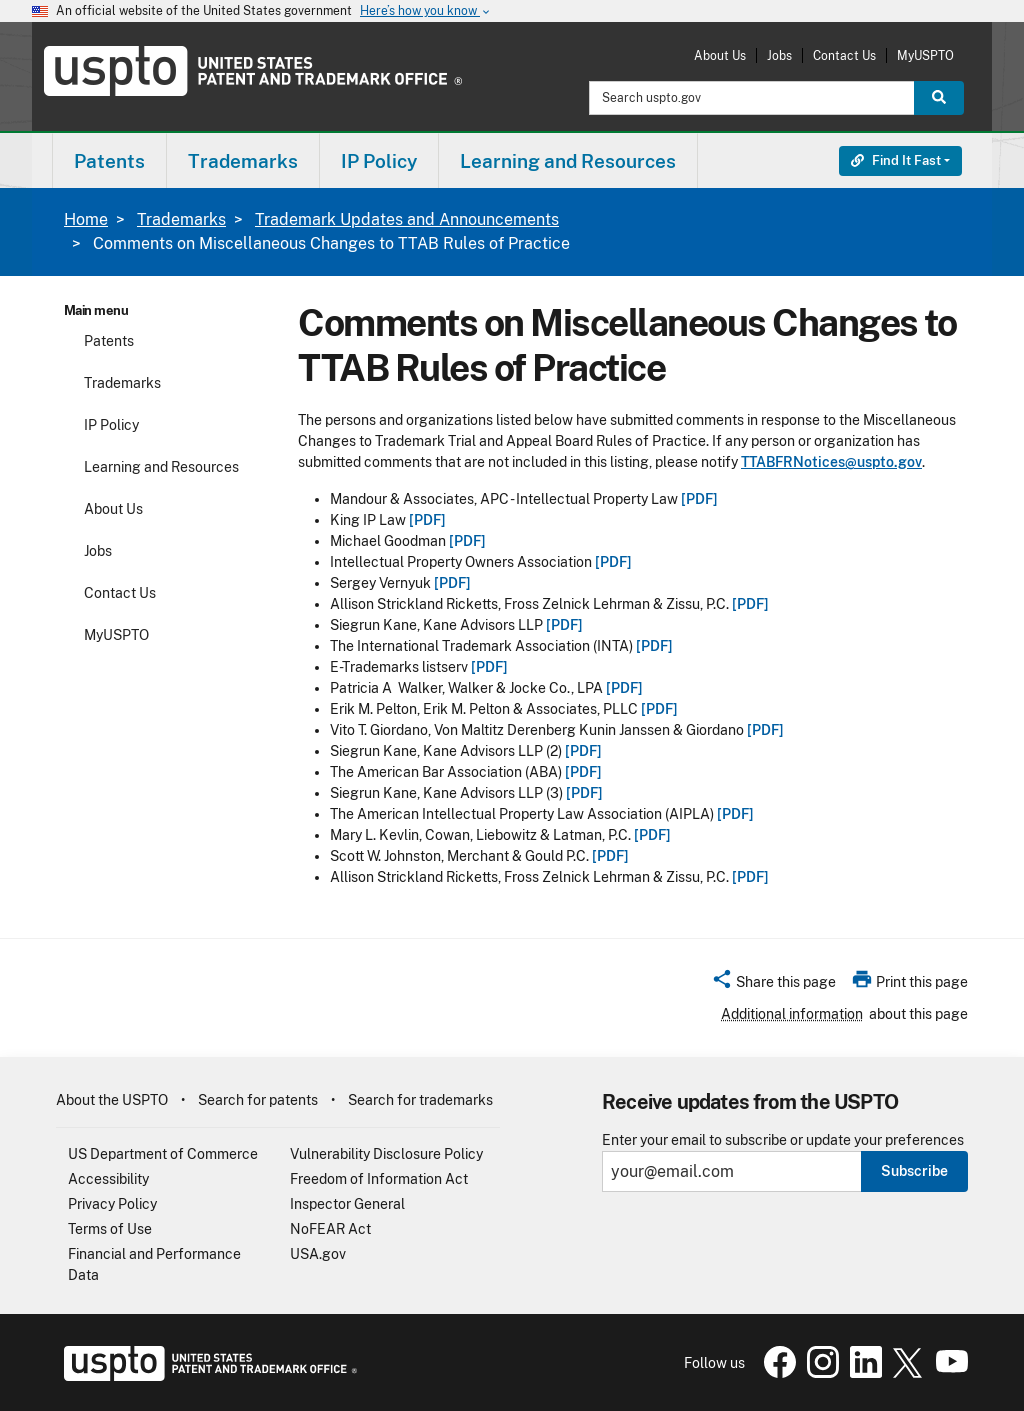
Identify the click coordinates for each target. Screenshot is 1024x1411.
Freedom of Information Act (379, 1179)
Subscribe (914, 1171)
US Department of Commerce (163, 1154)
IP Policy (111, 425)
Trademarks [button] (243, 161)
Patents (109, 341)
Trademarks (181, 219)
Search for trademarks (420, 1100)
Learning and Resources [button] (568, 161)
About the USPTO (112, 1100)
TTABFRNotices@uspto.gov (831, 462)
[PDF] (699, 499)
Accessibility (108, 1179)
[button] (773, 985)
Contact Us (844, 55)
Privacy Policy (112, 1204)
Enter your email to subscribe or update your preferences (783, 1140)
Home (86, 219)
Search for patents (258, 1100)
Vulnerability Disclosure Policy (386, 1154)
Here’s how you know (426, 11)
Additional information (792, 1014)
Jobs (779, 55)
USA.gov (318, 1254)
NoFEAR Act (330, 1229)
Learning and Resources (161, 467)
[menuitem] (109, 160)
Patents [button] (109, 161)
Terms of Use (110, 1229)
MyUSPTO (925, 55)
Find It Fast (896, 160)
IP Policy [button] (379, 161)
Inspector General (347, 1204)
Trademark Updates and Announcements (407, 219)
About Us (720, 55)
